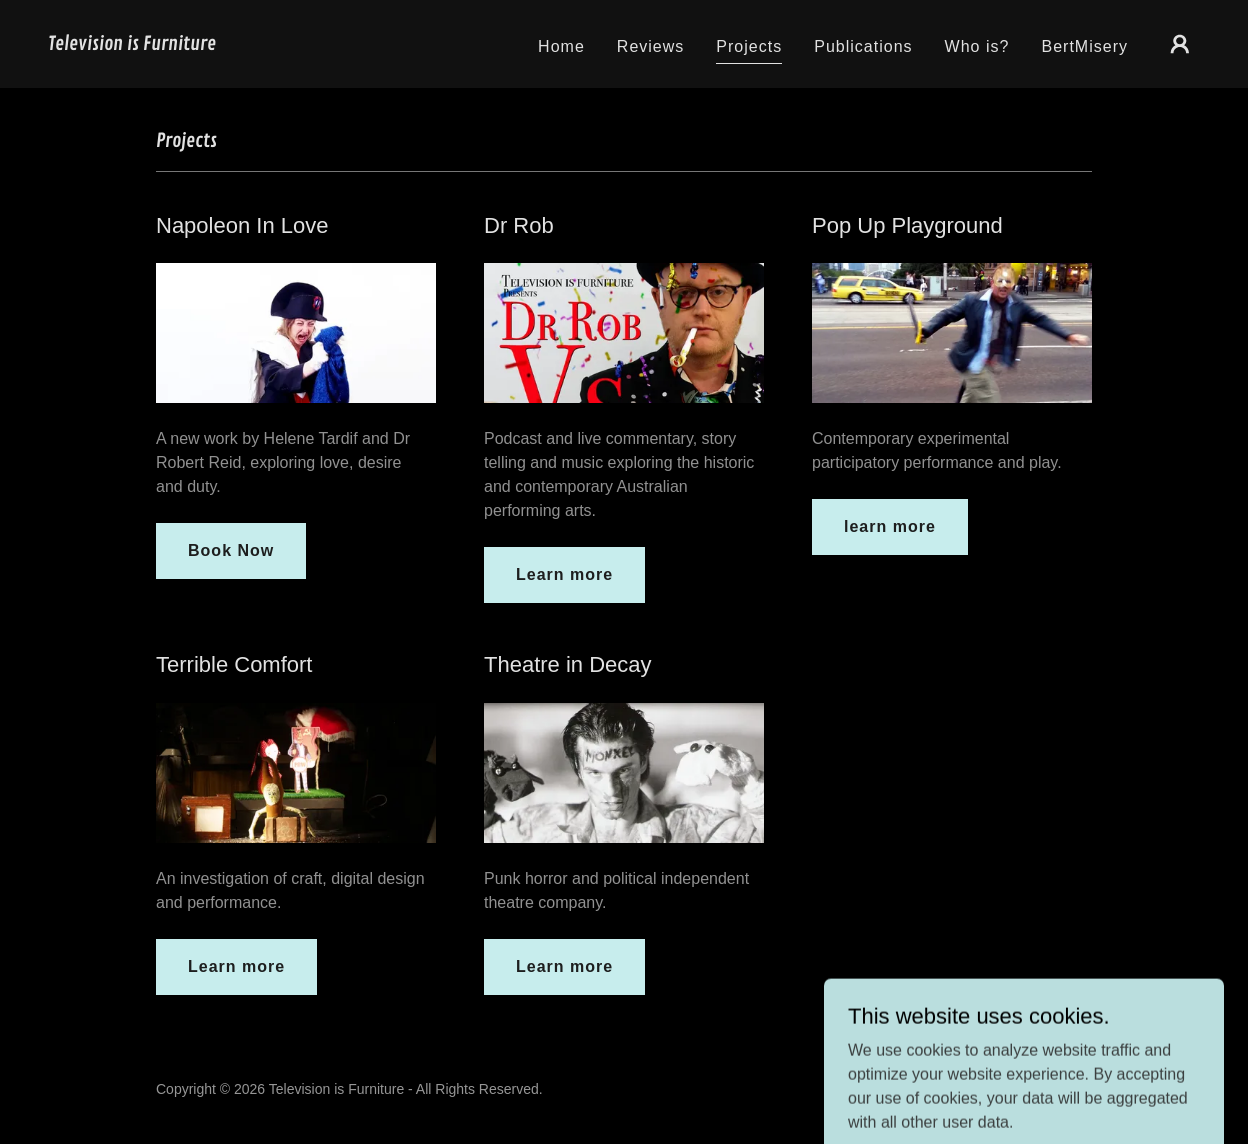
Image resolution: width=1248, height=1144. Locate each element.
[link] (132, 44)
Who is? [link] (977, 46)
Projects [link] (749, 46)
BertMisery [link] (1084, 46)
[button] (1180, 44)
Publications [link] (863, 46)
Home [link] (561, 46)
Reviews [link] (651, 46)
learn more (890, 526)
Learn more (564, 574)
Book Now (231, 550)
